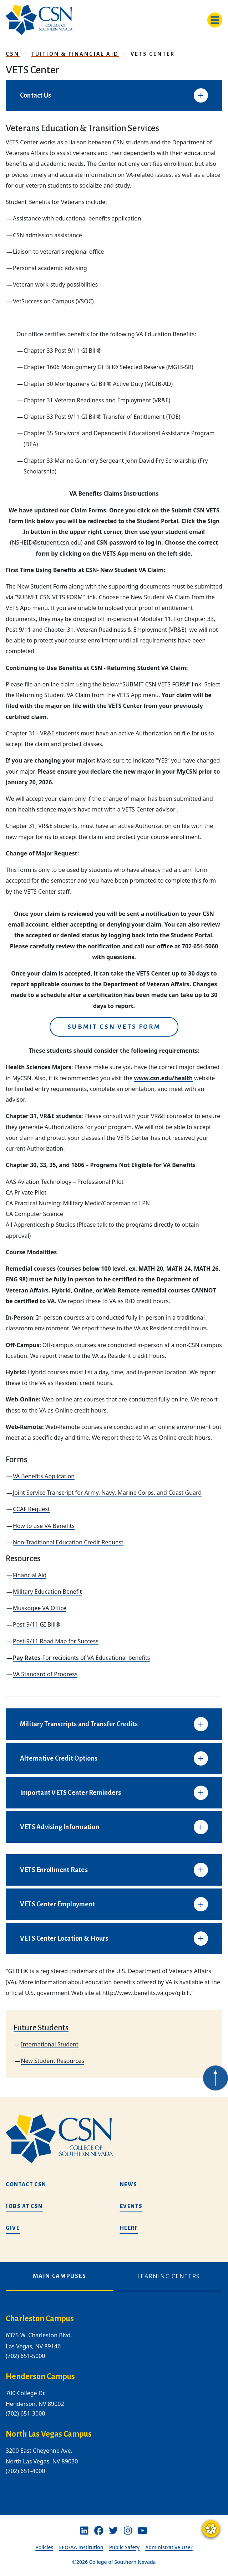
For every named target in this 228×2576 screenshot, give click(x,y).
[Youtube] (142, 2530)
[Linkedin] (84, 2530)
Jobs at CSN (24, 2206)
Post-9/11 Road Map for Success (55, 1641)
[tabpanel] (114, 2400)
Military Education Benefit (47, 1591)
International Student (49, 2044)
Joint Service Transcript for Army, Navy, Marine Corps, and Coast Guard (107, 1493)
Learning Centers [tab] (168, 2276)
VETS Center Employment (57, 1904)
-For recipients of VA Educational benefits (81, 1658)
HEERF (129, 2228)
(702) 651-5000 (25, 2356)
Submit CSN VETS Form (114, 1026)
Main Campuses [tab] (59, 2276)
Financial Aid (29, 1575)
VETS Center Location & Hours (64, 1938)
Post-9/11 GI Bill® (36, 1624)
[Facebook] (98, 2530)
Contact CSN (26, 2184)
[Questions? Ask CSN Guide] (210, 2528)
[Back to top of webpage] (215, 2092)
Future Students (41, 2027)
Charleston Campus (40, 2319)
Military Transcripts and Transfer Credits (79, 1724)
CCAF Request (31, 1509)
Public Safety (124, 2547)
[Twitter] (113, 2530)
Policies (44, 2547)
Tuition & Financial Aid (75, 54)
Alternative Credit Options (58, 1758)
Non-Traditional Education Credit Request (68, 1542)
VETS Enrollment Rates (54, 1869)
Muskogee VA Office (39, 1608)
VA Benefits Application (44, 1476)
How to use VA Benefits (44, 1526)
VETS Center (153, 54)
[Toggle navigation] (214, 20)
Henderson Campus (40, 2376)
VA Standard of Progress (45, 1674)
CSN (13, 54)
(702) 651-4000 (25, 2471)
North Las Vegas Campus (49, 2434)
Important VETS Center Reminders (70, 1792)
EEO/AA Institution (81, 2547)
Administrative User (169, 2547)
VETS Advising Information (59, 1827)
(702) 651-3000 (25, 2413)
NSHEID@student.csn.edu (46, 542)
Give (13, 2228)
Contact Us (35, 95)
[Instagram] (128, 2530)
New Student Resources (52, 2061)
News (129, 2184)
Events (131, 2206)
